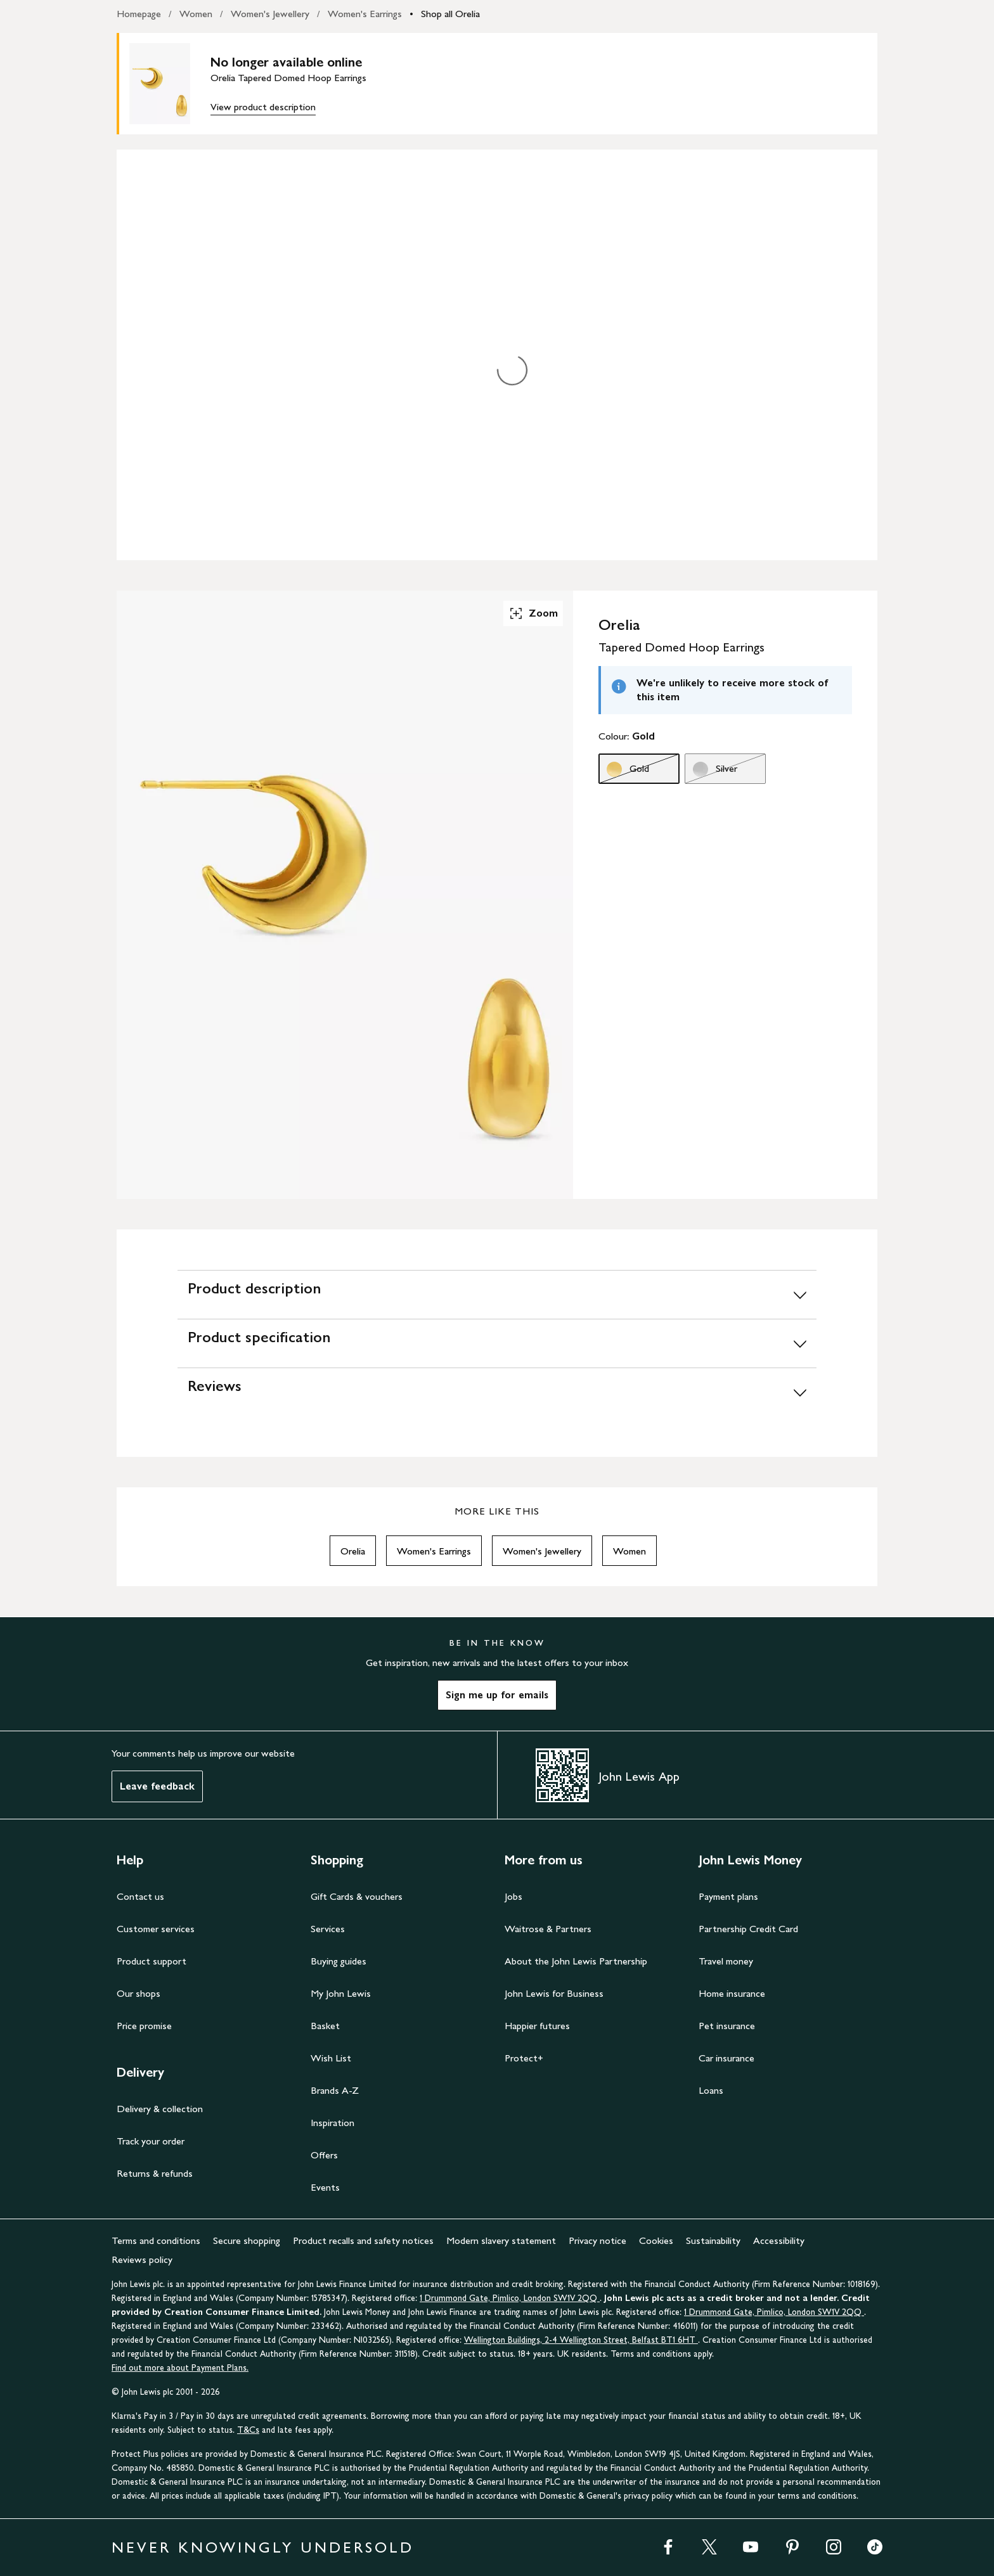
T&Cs (248, 2430)
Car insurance (726, 2058)
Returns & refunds (155, 2173)
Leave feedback (157, 1786)
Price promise (144, 2026)
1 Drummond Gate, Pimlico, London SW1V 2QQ (510, 2298)
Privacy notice (597, 2240)
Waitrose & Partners (548, 1929)
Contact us (140, 1896)
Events (325, 2187)
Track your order (150, 2141)
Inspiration (332, 2123)
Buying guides (338, 1961)
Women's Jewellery (270, 14)
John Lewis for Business (554, 1993)
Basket (325, 2026)
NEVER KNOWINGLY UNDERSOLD (263, 2547)
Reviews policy (142, 2259)
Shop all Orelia (450, 14)
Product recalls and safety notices (363, 2240)
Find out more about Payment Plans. (180, 2367)
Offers (324, 2155)
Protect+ (524, 2058)
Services (328, 1929)
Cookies (656, 2240)
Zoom (533, 613)
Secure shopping (246, 2240)
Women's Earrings (365, 14)
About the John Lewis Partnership (576, 1961)
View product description (263, 107)
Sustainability (713, 2240)
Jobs (513, 1896)
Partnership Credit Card (748, 1929)
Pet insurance (727, 2026)
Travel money (726, 1961)
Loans (711, 2090)
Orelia (352, 1551)
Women (195, 14)
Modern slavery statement (501, 2240)
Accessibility (778, 2240)
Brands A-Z (335, 2090)
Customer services (156, 1929)
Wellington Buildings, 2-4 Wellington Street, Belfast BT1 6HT (581, 2340)
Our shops (138, 1993)
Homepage (139, 14)
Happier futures (537, 2026)
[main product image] (169, 83)
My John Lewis (341, 1993)
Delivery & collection (160, 2109)
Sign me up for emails (497, 1695)
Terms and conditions (156, 2240)
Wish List (331, 2058)
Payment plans (728, 1896)
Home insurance (732, 1993)
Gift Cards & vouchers (357, 1896)
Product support (151, 1961)
